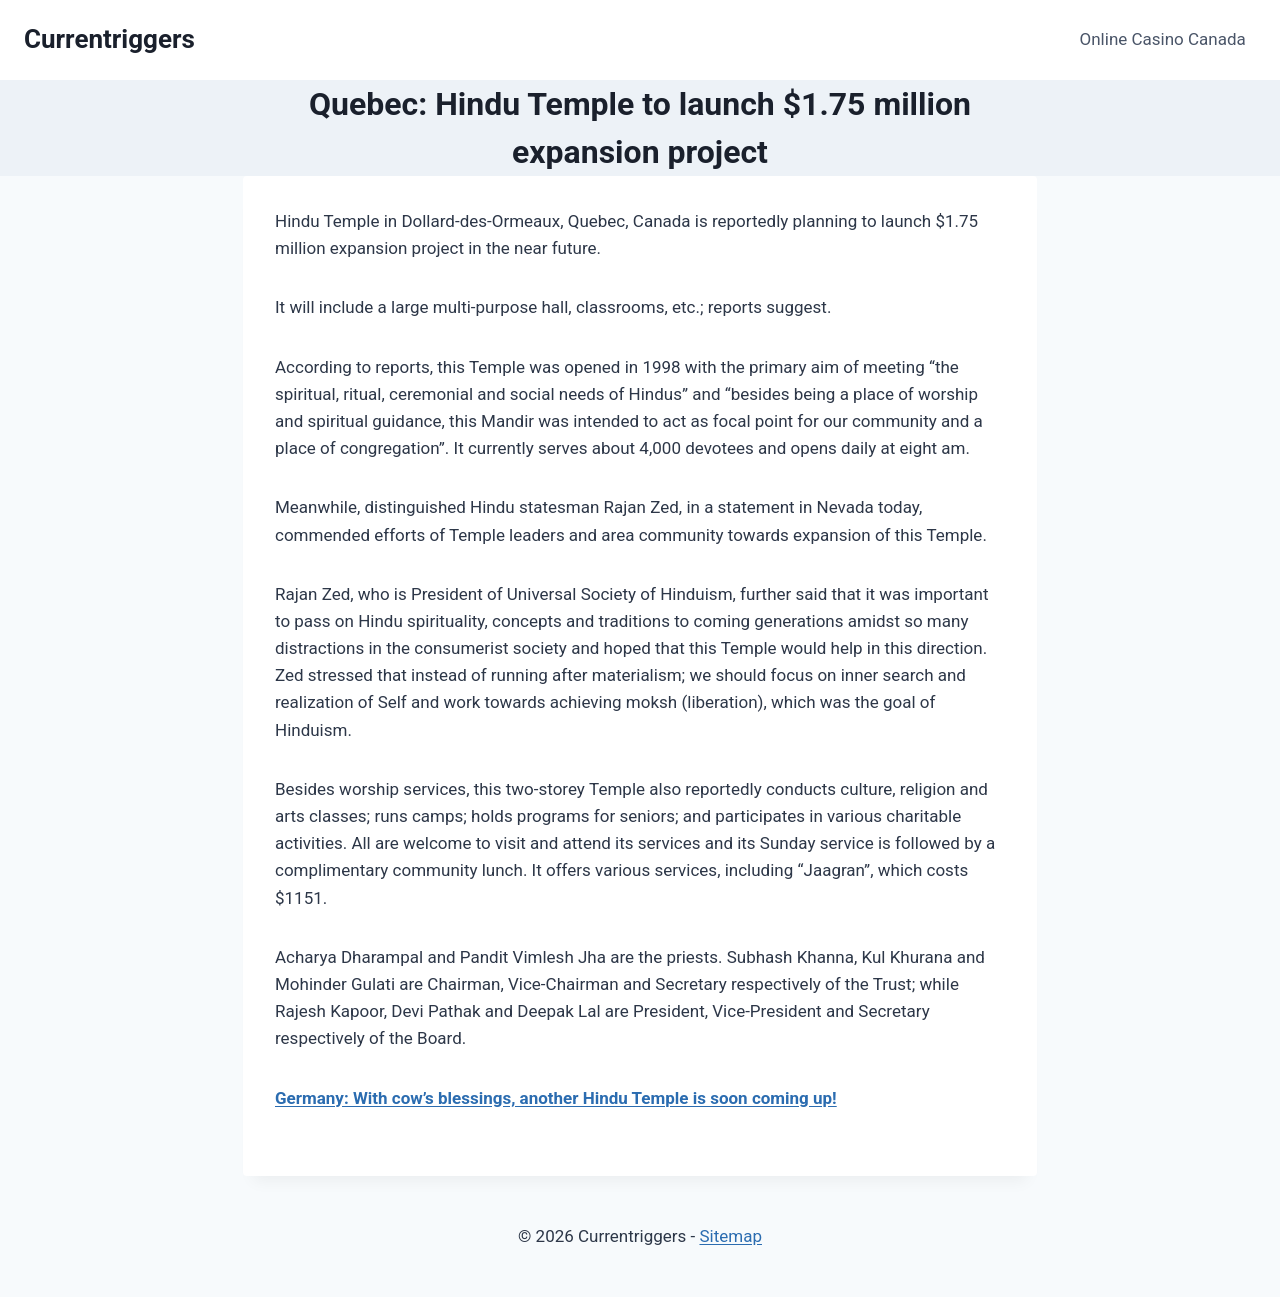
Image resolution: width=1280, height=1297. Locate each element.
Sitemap (730, 1236)
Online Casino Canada (1163, 39)
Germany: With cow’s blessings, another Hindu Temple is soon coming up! (556, 1098)
